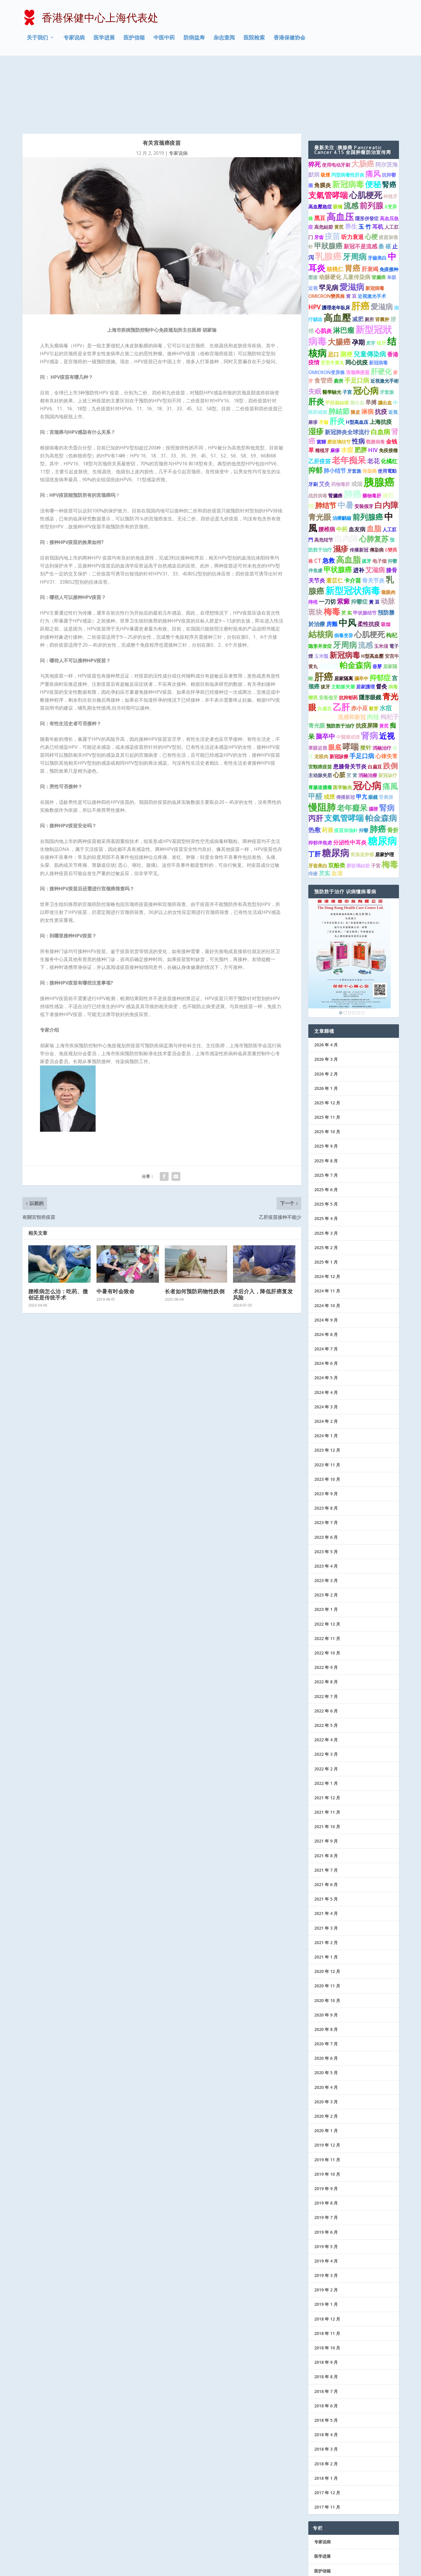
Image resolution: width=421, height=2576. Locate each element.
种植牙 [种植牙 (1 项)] (390, 132)
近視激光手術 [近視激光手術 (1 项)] (384, 316)
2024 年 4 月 (326, 1327)
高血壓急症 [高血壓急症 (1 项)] (320, 142)
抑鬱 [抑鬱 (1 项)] (363, 765)
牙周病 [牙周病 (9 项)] (355, 191)
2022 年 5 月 (326, 1660)
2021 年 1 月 (326, 1892)
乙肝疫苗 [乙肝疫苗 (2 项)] (319, 397)
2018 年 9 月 (326, 2298)
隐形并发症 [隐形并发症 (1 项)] (320, 581)
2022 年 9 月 (326, 1603)
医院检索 (254, 39)
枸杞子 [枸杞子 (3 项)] (389, 652)
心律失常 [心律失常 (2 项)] (386, 692)
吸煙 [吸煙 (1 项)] (325, 110)
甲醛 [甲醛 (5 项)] (315, 731)
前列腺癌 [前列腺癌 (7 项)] (367, 452)
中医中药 (164, 39)
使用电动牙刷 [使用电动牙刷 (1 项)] (336, 100)
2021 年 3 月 (326, 1863)
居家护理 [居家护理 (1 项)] (384, 789)
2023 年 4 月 (326, 1501)
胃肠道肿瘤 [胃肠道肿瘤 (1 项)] (362, 789)
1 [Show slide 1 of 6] (340, 948)
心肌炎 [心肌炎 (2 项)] (323, 266)
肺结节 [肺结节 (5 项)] (325, 441)
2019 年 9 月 (326, 2124)
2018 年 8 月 (326, 2312)
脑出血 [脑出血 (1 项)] (357, 338)
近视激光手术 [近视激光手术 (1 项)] (372, 231)
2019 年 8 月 (326, 2138)
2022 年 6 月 (326, 1646)
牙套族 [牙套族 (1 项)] (387, 327)
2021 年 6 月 (326, 1820)
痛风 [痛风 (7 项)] (373, 109)
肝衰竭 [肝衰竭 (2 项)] (370, 204)
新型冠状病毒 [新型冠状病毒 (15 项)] (352, 526)
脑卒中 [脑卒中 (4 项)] (325, 671)
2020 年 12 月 (327, 1906)
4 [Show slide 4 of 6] (353, 948)
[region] (349, 893)
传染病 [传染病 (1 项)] (369, 406)
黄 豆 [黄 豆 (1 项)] (351, 231)
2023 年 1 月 (326, 1545)
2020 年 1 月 (326, 2066)
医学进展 (104, 39)
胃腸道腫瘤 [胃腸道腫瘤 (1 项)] (320, 722)
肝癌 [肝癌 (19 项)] (323, 612)
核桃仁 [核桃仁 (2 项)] (335, 204)
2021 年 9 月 (326, 1776)
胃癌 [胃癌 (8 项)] (352, 203)
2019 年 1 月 (326, 2240)
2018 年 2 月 (326, 2399)
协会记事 (322, 2535)
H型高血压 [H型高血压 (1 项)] (357, 357)
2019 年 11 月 (327, 2095)
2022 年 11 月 (327, 1573)
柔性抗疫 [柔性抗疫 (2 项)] (368, 559)
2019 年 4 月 (326, 2196)
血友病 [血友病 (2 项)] (357, 464)
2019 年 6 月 (326, 2167)
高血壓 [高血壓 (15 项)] (337, 253)
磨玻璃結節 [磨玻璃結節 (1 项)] (358, 801)
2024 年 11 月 (327, 1226)
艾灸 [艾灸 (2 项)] (324, 419)
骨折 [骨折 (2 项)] (392, 765)
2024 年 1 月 (326, 1371)
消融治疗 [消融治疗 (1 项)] (381, 683)
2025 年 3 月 (326, 1168)
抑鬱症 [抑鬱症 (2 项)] (359, 537)
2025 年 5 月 (326, 1139)
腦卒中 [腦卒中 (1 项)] (361, 614)
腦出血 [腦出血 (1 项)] (385, 338)
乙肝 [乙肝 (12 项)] (341, 642)
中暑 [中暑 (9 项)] (345, 440)
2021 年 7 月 (326, 1805)
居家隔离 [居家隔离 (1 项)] (343, 614)
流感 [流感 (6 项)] (351, 141)
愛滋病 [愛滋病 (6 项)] (382, 242)
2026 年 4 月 (326, 980)
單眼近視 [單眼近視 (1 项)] (317, 683)
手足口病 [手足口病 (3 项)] (357, 315)
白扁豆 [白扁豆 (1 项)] (324, 643)
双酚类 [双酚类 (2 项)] (336, 800)
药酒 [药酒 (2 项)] (327, 765)
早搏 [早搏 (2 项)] (371, 337)
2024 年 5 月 (326, 1313)
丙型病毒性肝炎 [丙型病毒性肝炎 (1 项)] (347, 110)
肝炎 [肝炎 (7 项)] (337, 356)
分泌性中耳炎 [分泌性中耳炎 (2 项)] (350, 777)
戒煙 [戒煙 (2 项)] (329, 732)
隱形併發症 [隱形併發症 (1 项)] (367, 153)
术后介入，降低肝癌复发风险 (263, 1229)
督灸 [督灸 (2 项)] (381, 622)
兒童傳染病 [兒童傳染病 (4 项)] (370, 289)
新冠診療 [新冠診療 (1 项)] (339, 692)
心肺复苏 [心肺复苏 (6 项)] (374, 474)
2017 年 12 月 (327, 2428)
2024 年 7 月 (326, 1284)
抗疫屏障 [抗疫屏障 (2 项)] (367, 661)
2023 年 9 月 (326, 1429)
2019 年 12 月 (327, 2080)
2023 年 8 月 (326, 1443)
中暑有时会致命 (115, 1226)
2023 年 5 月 (326, 1487)
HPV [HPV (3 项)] (314, 242)
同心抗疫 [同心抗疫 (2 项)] (356, 298)
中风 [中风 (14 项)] (347, 558)
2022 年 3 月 (326, 1689)
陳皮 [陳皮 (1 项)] (355, 347)
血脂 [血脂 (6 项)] (374, 464)
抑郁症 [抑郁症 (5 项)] (380, 613)
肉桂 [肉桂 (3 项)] (373, 652)
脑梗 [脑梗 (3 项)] (346, 289)
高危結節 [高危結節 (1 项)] (323, 162)
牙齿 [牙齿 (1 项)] (319, 172)
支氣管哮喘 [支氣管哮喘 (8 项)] (328, 130)
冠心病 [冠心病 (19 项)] (367, 720)
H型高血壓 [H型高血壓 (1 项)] (372, 591)
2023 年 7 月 (326, 1458)
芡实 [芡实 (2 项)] (324, 808)
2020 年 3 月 (326, 2037)
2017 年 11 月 (327, 2442)
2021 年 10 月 (327, 1762)
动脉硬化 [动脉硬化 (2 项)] (330, 212)
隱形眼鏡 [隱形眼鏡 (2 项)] (370, 632)
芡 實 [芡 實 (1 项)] (352, 710)
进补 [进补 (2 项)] (358, 505)
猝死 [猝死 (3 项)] (314, 99)
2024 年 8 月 (326, 1269)
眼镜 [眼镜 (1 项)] (337, 142)
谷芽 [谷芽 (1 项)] (377, 602)
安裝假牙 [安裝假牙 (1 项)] (364, 442)
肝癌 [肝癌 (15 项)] (360, 241)
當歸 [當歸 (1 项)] (321, 377)
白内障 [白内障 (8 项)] (386, 440)
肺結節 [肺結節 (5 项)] (339, 346)
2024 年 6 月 (326, 1299)
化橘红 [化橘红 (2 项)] (389, 397)
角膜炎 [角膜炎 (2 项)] (322, 120)
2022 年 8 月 (326, 1617)
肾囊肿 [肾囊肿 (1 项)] (382, 255)
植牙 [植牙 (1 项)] (381, 278)
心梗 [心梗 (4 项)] (371, 171)
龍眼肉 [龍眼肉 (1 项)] (388, 528)
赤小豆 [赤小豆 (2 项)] (359, 643)
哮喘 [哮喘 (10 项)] (350, 682)
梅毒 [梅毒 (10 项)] (332, 546)
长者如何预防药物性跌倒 (195, 1226)
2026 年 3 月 (326, 994)
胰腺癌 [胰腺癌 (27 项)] (379, 417)
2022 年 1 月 (326, 1718)
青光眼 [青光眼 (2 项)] (316, 661)
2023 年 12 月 (327, 1385)
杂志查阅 (224, 39)
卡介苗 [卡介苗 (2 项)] (352, 515)
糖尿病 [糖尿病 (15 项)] (335, 788)
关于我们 (37, 39)
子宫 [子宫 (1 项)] (347, 327)
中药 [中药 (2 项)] (341, 464)
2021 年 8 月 (326, 1791)
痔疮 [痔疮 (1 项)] (313, 537)
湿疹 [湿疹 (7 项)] (316, 366)
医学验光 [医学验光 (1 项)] (342, 722)
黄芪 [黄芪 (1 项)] (339, 162)
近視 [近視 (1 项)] (393, 347)
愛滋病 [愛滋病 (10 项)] (352, 222)
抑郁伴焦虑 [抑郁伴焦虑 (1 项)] (320, 778)
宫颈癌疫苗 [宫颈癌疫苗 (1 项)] (358, 307)
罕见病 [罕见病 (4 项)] (328, 222)
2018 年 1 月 (326, 2413)
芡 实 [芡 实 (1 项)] (346, 548)
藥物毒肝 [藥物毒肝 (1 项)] (371, 431)
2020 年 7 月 (326, 1979)
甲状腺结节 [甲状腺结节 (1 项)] (365, 548)
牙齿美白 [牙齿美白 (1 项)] (317, 801)
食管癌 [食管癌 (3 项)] (323, 315)
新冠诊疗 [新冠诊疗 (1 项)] (387, 710)
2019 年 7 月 (326, 2153)
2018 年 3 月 (326, 2384)
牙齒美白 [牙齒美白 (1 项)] (377, 193)
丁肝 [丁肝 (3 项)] (314, 789)
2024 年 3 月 (326, 1342)
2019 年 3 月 (326, 2210)
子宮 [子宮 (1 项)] (375, 801)
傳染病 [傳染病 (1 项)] (377, 485)
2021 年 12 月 (327, 1733)
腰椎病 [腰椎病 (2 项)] (326, 464)
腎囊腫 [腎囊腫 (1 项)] (386, 732)
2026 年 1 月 (326, 1023)
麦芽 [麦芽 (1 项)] (370, 278)
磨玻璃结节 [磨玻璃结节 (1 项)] (339, 377)
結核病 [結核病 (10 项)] (320, 569)
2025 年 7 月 (326, 1110)
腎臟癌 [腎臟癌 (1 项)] (335, 431)
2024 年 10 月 (327, 1241)
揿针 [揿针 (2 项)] (365, 683)
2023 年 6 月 (326, 1472)
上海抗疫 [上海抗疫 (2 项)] (381, 357)
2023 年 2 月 (326, 1530)
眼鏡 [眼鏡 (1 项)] (373, 732)
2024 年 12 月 (327, 1211)
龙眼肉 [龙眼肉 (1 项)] (321, 692)
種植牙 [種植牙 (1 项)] (322, 385)
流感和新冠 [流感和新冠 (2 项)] (352, 652)
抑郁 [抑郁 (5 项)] (315, 405)
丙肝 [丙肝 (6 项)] (315, 753)
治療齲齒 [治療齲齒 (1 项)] (341, 453)
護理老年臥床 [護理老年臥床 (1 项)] (336, 243)
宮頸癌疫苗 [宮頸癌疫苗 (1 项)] (320, 702)
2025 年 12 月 (327, 1038)
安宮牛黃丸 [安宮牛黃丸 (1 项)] (332, 298)
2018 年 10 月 (327, 2283)
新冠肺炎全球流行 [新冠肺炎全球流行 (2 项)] (347, 367)
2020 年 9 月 (326, 1950)
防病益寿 (194, 39)
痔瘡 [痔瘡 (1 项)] (313, 809)
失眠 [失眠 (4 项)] (314, 326)
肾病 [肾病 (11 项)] (369, 670)
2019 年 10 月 (327, 2109)
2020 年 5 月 (326, 2008)
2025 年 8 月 (326, 1096)
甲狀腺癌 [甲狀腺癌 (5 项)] (328, 181)
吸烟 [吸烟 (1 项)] (385, 560)
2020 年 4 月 (326, 2022)
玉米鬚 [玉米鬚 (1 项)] (321, 591)
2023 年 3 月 (326, 1515)
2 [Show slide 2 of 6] (345, 948)
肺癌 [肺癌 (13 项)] (352, 429)
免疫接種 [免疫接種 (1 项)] (388, 385)
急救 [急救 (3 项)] (328, 496)
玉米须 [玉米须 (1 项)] (381, 581)
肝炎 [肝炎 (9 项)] (316, 336)
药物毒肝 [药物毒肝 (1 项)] (340, 419)
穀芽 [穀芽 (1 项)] (373, 643)
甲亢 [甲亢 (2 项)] (361, 732)
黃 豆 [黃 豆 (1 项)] (374, 537)
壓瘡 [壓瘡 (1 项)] (313, 212)
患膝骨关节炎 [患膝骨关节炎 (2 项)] (350, 702)
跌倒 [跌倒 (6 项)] (390, 701)
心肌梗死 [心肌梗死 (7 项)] (369, 569)
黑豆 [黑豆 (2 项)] (319, 153)
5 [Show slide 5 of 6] (358, 948)
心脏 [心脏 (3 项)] (339, 710)
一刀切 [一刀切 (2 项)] (327, 537)
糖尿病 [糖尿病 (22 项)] (382, 776)
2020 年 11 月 (327, 1921)
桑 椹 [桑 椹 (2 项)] (384, 181)
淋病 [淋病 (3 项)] (367, 347)
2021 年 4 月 (326, 1849)
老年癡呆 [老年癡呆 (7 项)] (352, 743)
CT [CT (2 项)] (317, 496)
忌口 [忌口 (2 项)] (333, 289)
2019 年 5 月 (326, 2182)
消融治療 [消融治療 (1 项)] (367, 710)
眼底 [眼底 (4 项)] (334, 682)
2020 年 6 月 (326, 1993)
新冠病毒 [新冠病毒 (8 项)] (348, 119)
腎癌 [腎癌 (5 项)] (389, 120)
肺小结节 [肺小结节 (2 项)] (335, 406)
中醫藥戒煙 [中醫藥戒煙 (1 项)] (348, 672)
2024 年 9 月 (326, 1255)
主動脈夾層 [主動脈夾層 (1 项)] (343, 622)
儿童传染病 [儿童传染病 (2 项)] (356, 212)
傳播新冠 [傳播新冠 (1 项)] (345, 732)
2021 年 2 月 (326, 1877)
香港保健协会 (289, 39)
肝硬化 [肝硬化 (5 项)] (381, 306)
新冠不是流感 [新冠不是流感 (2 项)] (360, 181)
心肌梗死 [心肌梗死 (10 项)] (365, 130)
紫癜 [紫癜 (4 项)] (343, 536)
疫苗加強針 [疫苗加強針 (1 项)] (346, 765)
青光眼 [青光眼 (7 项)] (319, 452)
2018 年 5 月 (326, 2355)
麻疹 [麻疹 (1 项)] (313, 357)
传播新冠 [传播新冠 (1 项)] (359, 485)
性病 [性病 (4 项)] (358, 376)
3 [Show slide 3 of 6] (349, 948)
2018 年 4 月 (326, 2370)
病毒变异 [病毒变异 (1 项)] (343, 570)
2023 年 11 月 (327, 1400)
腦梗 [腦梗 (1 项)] (373, 744)
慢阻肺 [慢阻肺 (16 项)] (322, 742)
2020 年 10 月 (327, 1935)
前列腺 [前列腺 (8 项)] (371, 141)
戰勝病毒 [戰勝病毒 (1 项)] (375, 377)
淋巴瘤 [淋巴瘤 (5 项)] (343, 265)
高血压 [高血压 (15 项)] (340, 152)
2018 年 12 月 (327, 2254)
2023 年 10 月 (327, 1414)
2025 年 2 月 (326, 1183)
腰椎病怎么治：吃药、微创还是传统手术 (58, 1229)
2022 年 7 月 (326, 1631)
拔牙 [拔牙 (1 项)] (366, 496)
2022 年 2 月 (326, 1704)
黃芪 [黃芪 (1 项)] (384, 661)
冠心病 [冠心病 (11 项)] (366, 325)
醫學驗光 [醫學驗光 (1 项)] (331, 327)
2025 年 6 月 (326, 1125)
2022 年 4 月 (326, 1675)
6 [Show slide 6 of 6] (362, 948)
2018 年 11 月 (327, 2268)
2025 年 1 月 (326, 1197)
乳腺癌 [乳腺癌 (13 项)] (328, 191)
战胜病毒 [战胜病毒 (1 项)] (317, 431)
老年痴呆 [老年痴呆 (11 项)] (349, 395)
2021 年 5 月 (326, 1834)
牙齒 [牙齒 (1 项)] (323, 357)
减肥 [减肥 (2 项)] (357, 254)
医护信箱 (134, 39)
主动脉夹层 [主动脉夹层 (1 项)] (320, 710)
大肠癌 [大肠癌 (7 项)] (362, 99)
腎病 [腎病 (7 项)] (387, 743)
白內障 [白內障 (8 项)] (346, 474)
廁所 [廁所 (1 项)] (338, 316)
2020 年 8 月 (326, 1964)
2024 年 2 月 (326, 1356)
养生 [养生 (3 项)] (351, 162)
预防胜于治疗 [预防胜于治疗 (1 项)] (340, 661)
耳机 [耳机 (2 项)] (377, 162)
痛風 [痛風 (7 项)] (390, 721)
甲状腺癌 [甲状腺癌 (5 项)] (338, 504)
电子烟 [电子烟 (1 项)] (379, 496)
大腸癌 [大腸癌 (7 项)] (339, 277)
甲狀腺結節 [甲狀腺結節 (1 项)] (337, 338)
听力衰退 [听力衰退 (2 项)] (352, 172)
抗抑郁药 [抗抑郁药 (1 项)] (348, 633)
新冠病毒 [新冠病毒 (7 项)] (345, 590)
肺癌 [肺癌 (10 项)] (378, 764)
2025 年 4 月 (326, 1154)
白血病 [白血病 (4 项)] (380, 366)
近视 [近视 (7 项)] (387, 671)
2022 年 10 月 (327, 1588)
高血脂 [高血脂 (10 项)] (348, 494)
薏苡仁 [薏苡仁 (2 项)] (334, 515)
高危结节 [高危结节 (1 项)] (323, 475)
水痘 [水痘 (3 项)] (347, 385)
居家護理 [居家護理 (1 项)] (365, 622)
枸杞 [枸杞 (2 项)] (391, 570)
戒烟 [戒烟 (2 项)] (356, 419)
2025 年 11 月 (327, 1052)
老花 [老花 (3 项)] (373, 396)
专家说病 (74, 39)
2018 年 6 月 (326, 2341)
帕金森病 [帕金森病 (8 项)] (355, 600)
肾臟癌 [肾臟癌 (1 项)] (379, 212)
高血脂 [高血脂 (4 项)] (328, 601)
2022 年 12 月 (327, 1559)
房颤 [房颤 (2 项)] (331, 559)
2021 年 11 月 (327, 1747)
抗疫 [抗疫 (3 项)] (381, 347)
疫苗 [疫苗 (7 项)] (332, 171)
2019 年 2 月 (326, 2225)
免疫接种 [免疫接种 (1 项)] (389, 204)
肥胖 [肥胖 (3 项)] (361, 385)
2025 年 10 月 (327, 1067)
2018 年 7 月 (326, 2326)
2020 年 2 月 (326, 2051)
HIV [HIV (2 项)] (373, 385)
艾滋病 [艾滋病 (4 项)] (375, 504)
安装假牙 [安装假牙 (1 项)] (328, 633)
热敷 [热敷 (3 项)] (314, 765)
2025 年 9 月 (326, 1081)
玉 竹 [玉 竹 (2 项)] (364, 162)
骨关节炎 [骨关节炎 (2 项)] (373, 515)
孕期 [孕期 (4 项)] (358, 277)
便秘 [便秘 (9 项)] (373, 119)
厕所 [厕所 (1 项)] (369, 255)
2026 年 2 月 (326, 1009)
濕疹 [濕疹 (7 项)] (340, 484)
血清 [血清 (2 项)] (336, 808)
